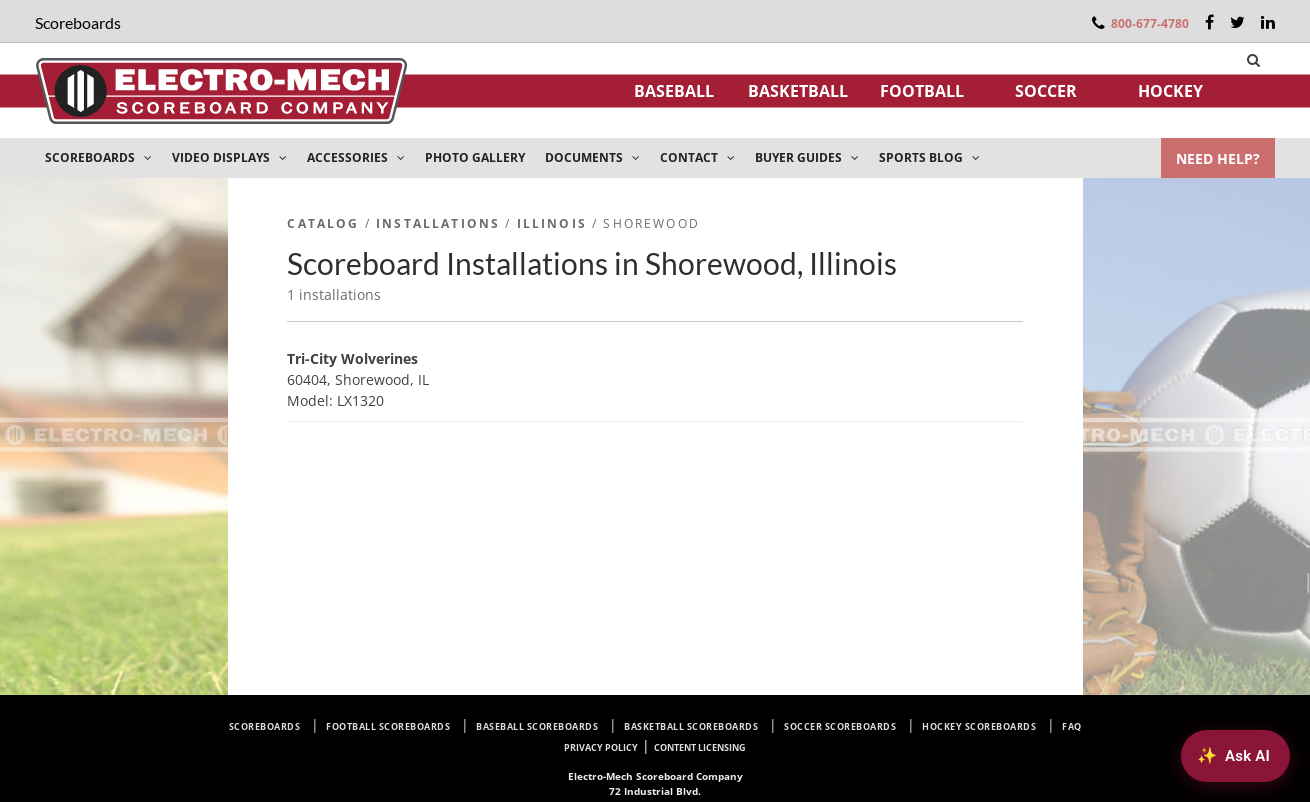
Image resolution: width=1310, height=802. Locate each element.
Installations (438, 223)
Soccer (1046, 91)
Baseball (674, 91)
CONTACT (697, 157)
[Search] (1253, 60)
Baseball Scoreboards (537, 726)
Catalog (323, 223)
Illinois (552, 223)
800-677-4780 (1150, 23)
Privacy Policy (601, 747)
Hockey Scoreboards (979, 726)
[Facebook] (1209, 22)
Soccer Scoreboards (840, 726)
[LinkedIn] (1268, 22)
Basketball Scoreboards (691, 726)
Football (922, 91)
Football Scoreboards (388, 726)
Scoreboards (265, 726)
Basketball (798, 91)
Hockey (1170, 91)
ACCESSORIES (356, 157)
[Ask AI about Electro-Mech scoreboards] (1235, 756)
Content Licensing (700, 747)
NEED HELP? (1218, 158)
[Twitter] (1237, 22)
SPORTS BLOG (929, 157)
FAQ (1072, 726)
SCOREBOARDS (98, 157)
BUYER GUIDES (807, 157)
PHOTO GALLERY (475, 157)
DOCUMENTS (592, 157)
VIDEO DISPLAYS (229, 157)
